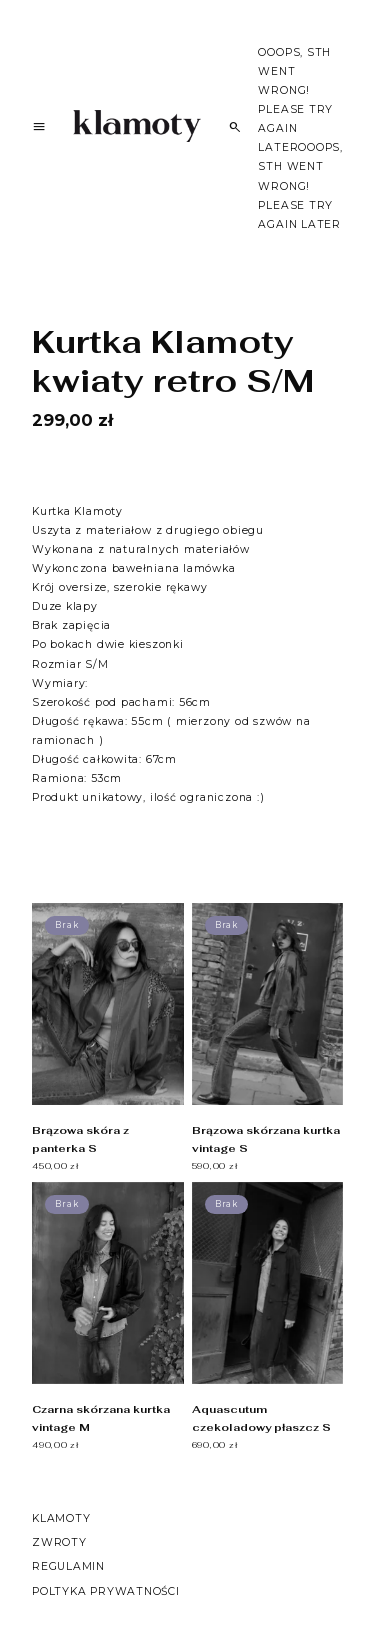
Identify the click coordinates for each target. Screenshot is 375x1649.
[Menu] (39, 129)
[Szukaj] (235, 126)
